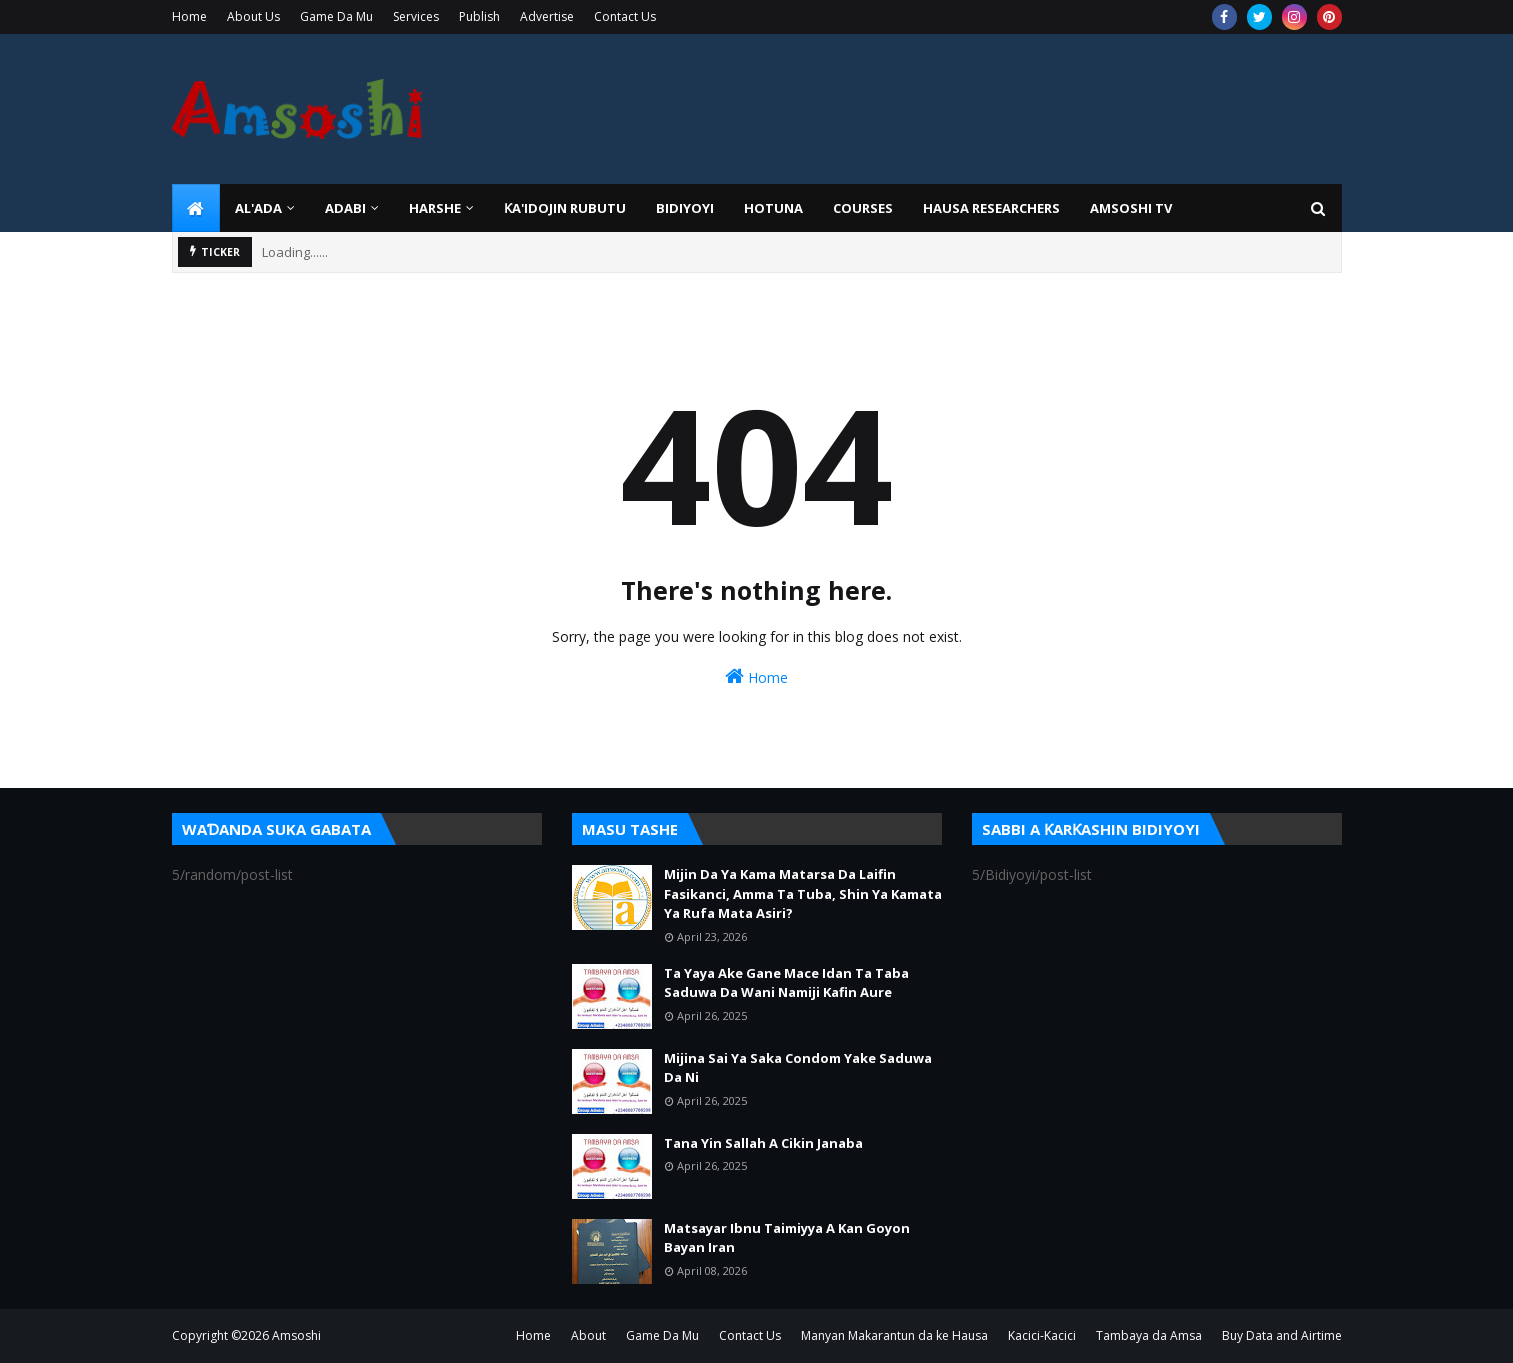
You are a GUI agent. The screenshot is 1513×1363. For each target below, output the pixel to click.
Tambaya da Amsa (1149, 1335)
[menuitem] (196, 208)
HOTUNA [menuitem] (773, 208)
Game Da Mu (336, 16)
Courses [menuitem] (863, 208)
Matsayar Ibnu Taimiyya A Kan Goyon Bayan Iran (787, 1238)
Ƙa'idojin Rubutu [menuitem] (565, 208)
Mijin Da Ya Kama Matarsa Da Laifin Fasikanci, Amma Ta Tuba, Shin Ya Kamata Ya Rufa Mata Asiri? (803, 893)
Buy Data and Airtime (1282, 1335)
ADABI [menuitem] (345, 208)
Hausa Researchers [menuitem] (991, 208)
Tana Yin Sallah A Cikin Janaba (763, 1143)
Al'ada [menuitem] (258, 208)
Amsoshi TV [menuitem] (1131, 208)
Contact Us (625, 16)
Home (189, 16)
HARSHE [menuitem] (435, 208)
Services (416, 16)
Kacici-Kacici (1042, 1335)
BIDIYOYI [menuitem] (685, 208)
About (588, 1335)
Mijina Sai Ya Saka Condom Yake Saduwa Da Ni (798, 1068)
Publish (479, 16)
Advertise (547, 16)
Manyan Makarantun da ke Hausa (894, 1335)
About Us (253, 16)
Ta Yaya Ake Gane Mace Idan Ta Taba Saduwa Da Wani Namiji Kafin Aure (786, 983)
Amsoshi (296, 1335)
